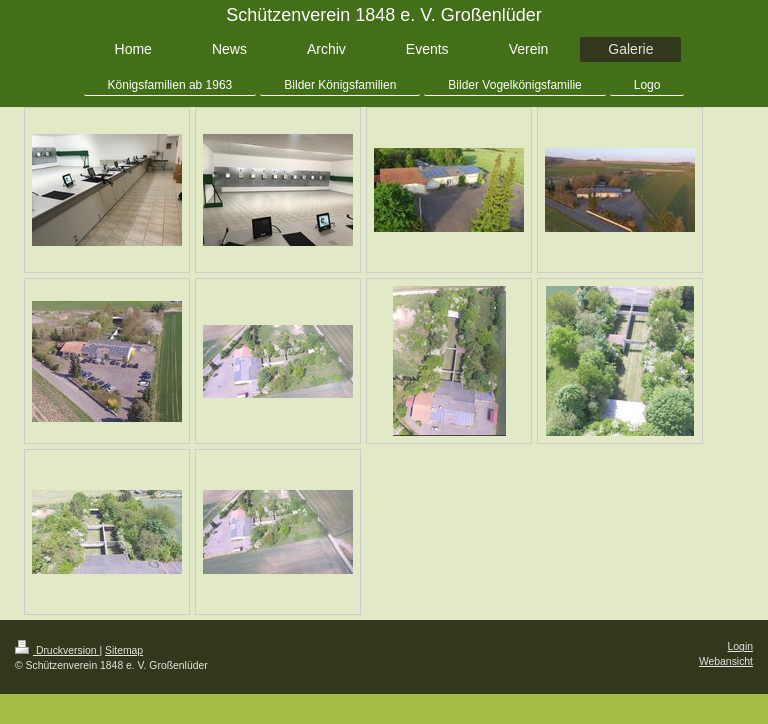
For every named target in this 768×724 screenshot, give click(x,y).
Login (740, 646)
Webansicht (726, 661)
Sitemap (124, 650)
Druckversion (57, 650)
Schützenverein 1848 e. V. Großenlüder (384, 15)
